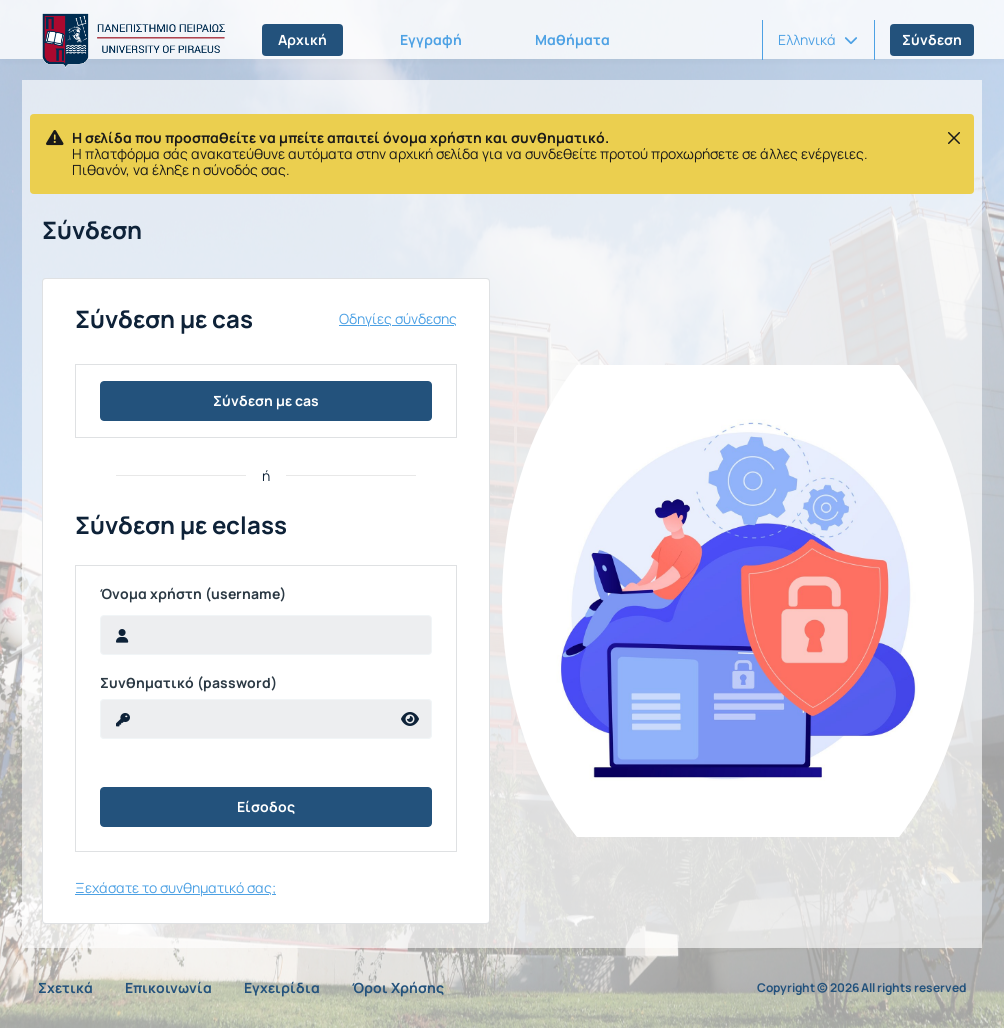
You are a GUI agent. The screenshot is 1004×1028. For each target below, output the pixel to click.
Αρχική (302, 39)
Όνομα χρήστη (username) (193, 594)
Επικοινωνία (168, 987)
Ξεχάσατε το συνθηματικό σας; (175, 887)
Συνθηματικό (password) (188, 683)
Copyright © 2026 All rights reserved (861, 988)
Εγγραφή (431, 39)
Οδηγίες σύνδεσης (398, 319)
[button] (818, 40)
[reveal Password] (245, 719)
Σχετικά (65, 987)
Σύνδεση (932, 39)
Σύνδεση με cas (266, 400)
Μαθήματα (572, 39)
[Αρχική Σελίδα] (130, 40)
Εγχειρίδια (282, 987)
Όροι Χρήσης (398, 987)
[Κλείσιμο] (954, 138)
